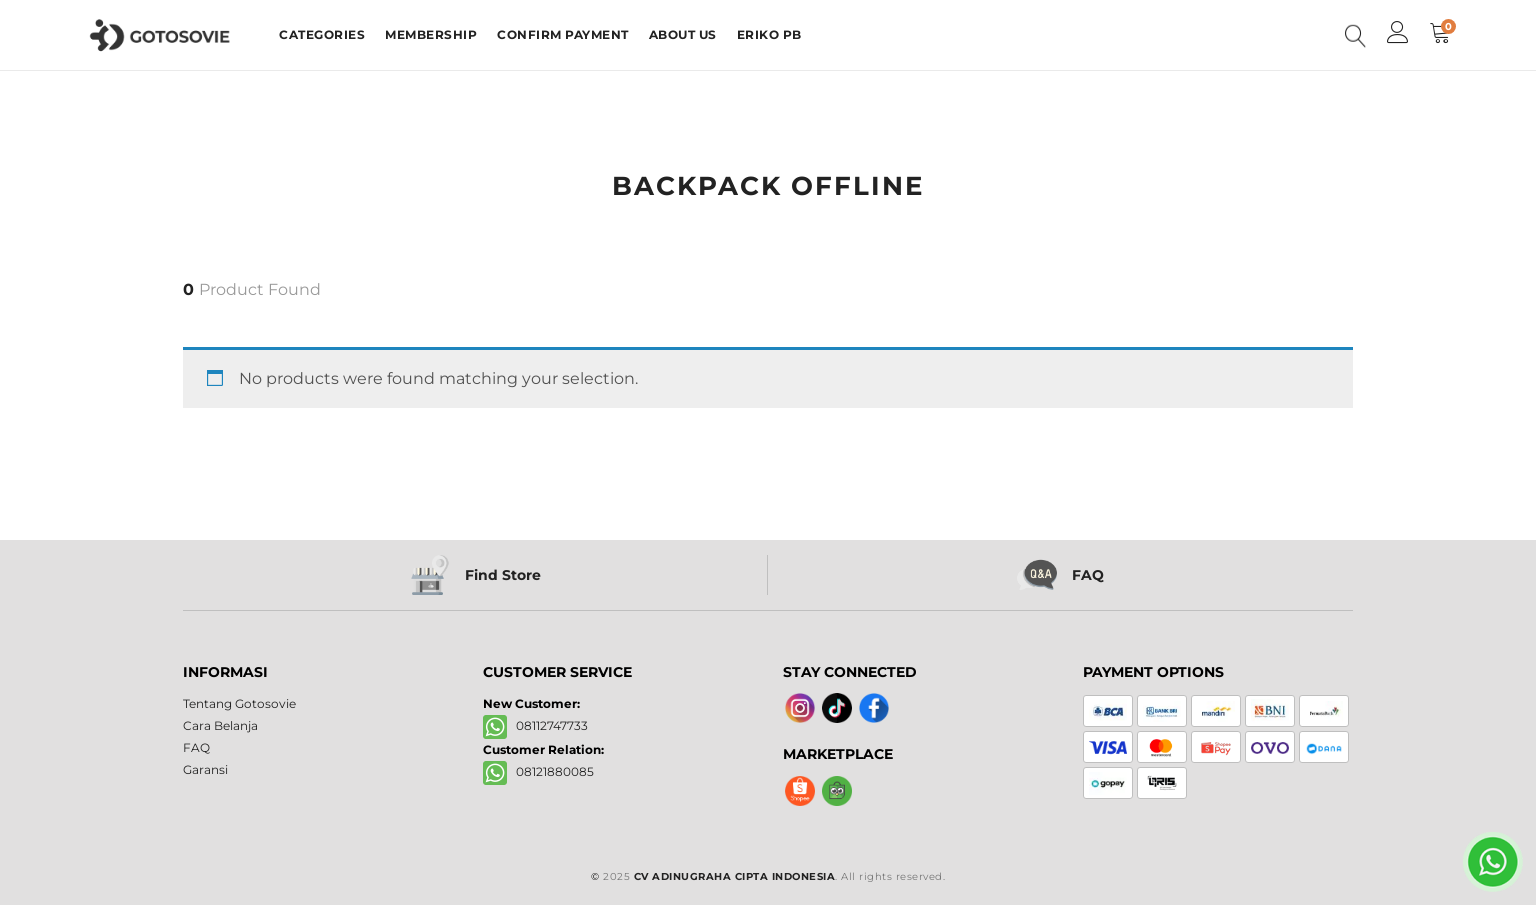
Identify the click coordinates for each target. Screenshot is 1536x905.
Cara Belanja (220, 725)
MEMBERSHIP (431, 34)
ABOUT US (683, 34)
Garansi (205, 769)
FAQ (196, 747)
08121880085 (538, 772)
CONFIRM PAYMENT (563, 34)
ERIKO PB (769, 34)
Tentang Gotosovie (239, 703)
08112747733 (535, 726)
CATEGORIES (322, 34)
